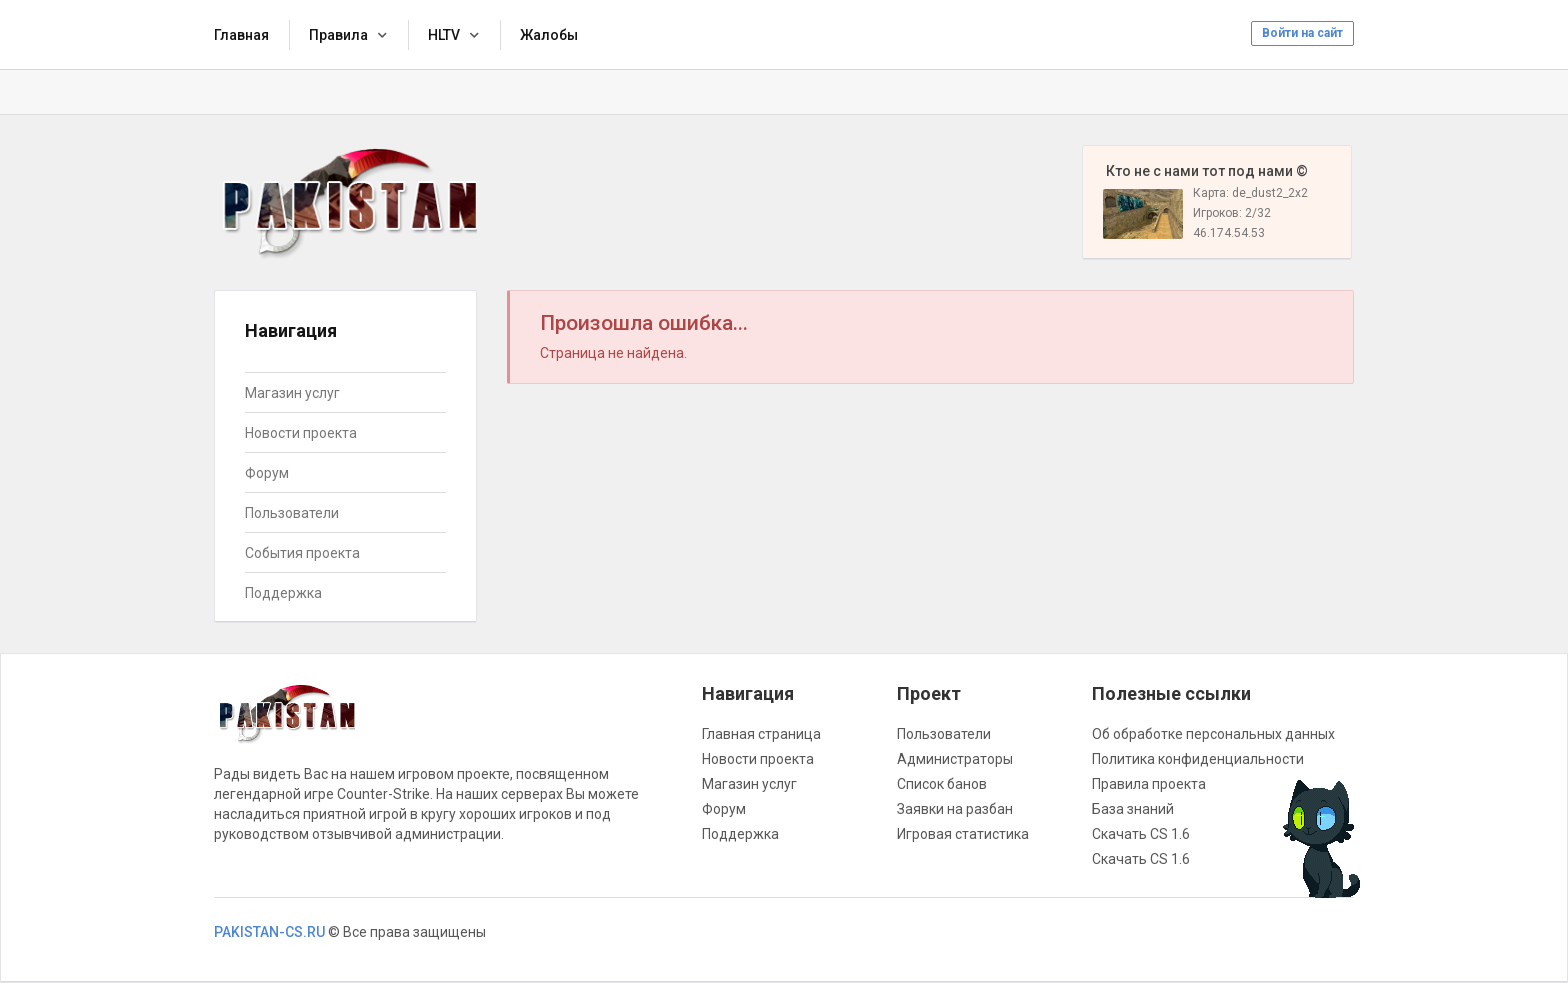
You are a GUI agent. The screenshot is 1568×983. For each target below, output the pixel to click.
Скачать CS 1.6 (1141, 834)
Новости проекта (301, 433)
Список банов (942, 784)
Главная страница (761, 734)
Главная (241, 35)
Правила (338, 35)
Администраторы (955, 759)
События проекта (302, 553)
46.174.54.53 (1229, 233)
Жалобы (549, 35)
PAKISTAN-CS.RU (269, 932)
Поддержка (283, 593)
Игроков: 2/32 (1232, 213)
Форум (267, 473)
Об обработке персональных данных (1213, 734)
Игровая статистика (963, 834)
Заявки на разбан (955, 809)
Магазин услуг (292, 393)
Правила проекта (1149, 784)
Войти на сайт (1302, 33)
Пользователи (292, 513)
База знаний (1133, 809)
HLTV (444, 35)
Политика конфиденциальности (1198, 759)
